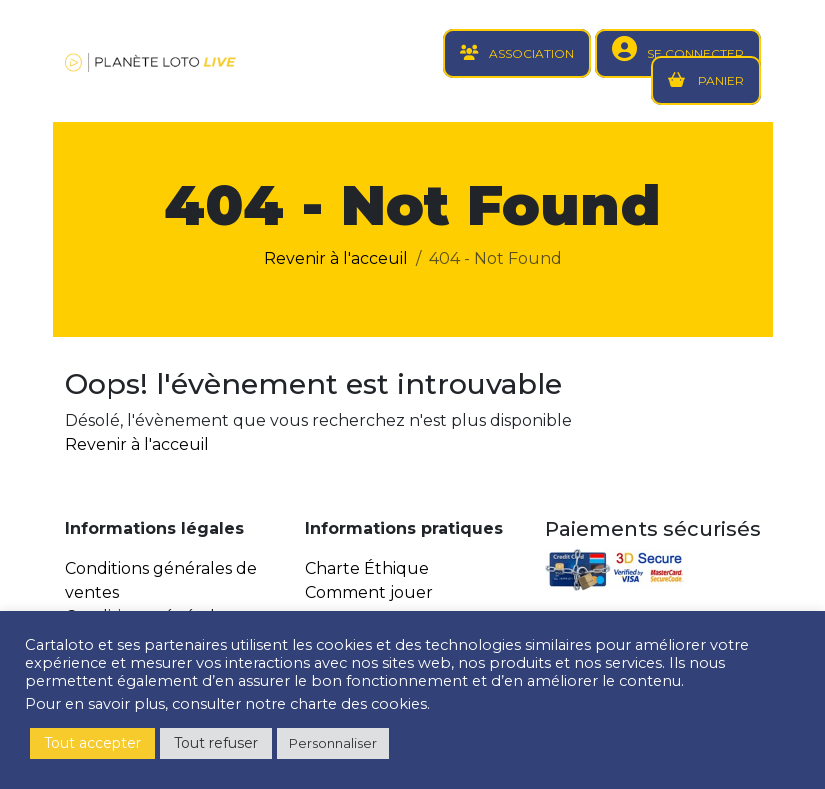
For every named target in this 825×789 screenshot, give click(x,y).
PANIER (719, 80)
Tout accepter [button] (92, 743)
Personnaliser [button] (333, 743)
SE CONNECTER (695, 53)
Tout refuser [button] (216, 743)
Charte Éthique (367, 568)
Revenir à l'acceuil (336, 258)
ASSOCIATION (531, 53)
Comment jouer (369, 592)
